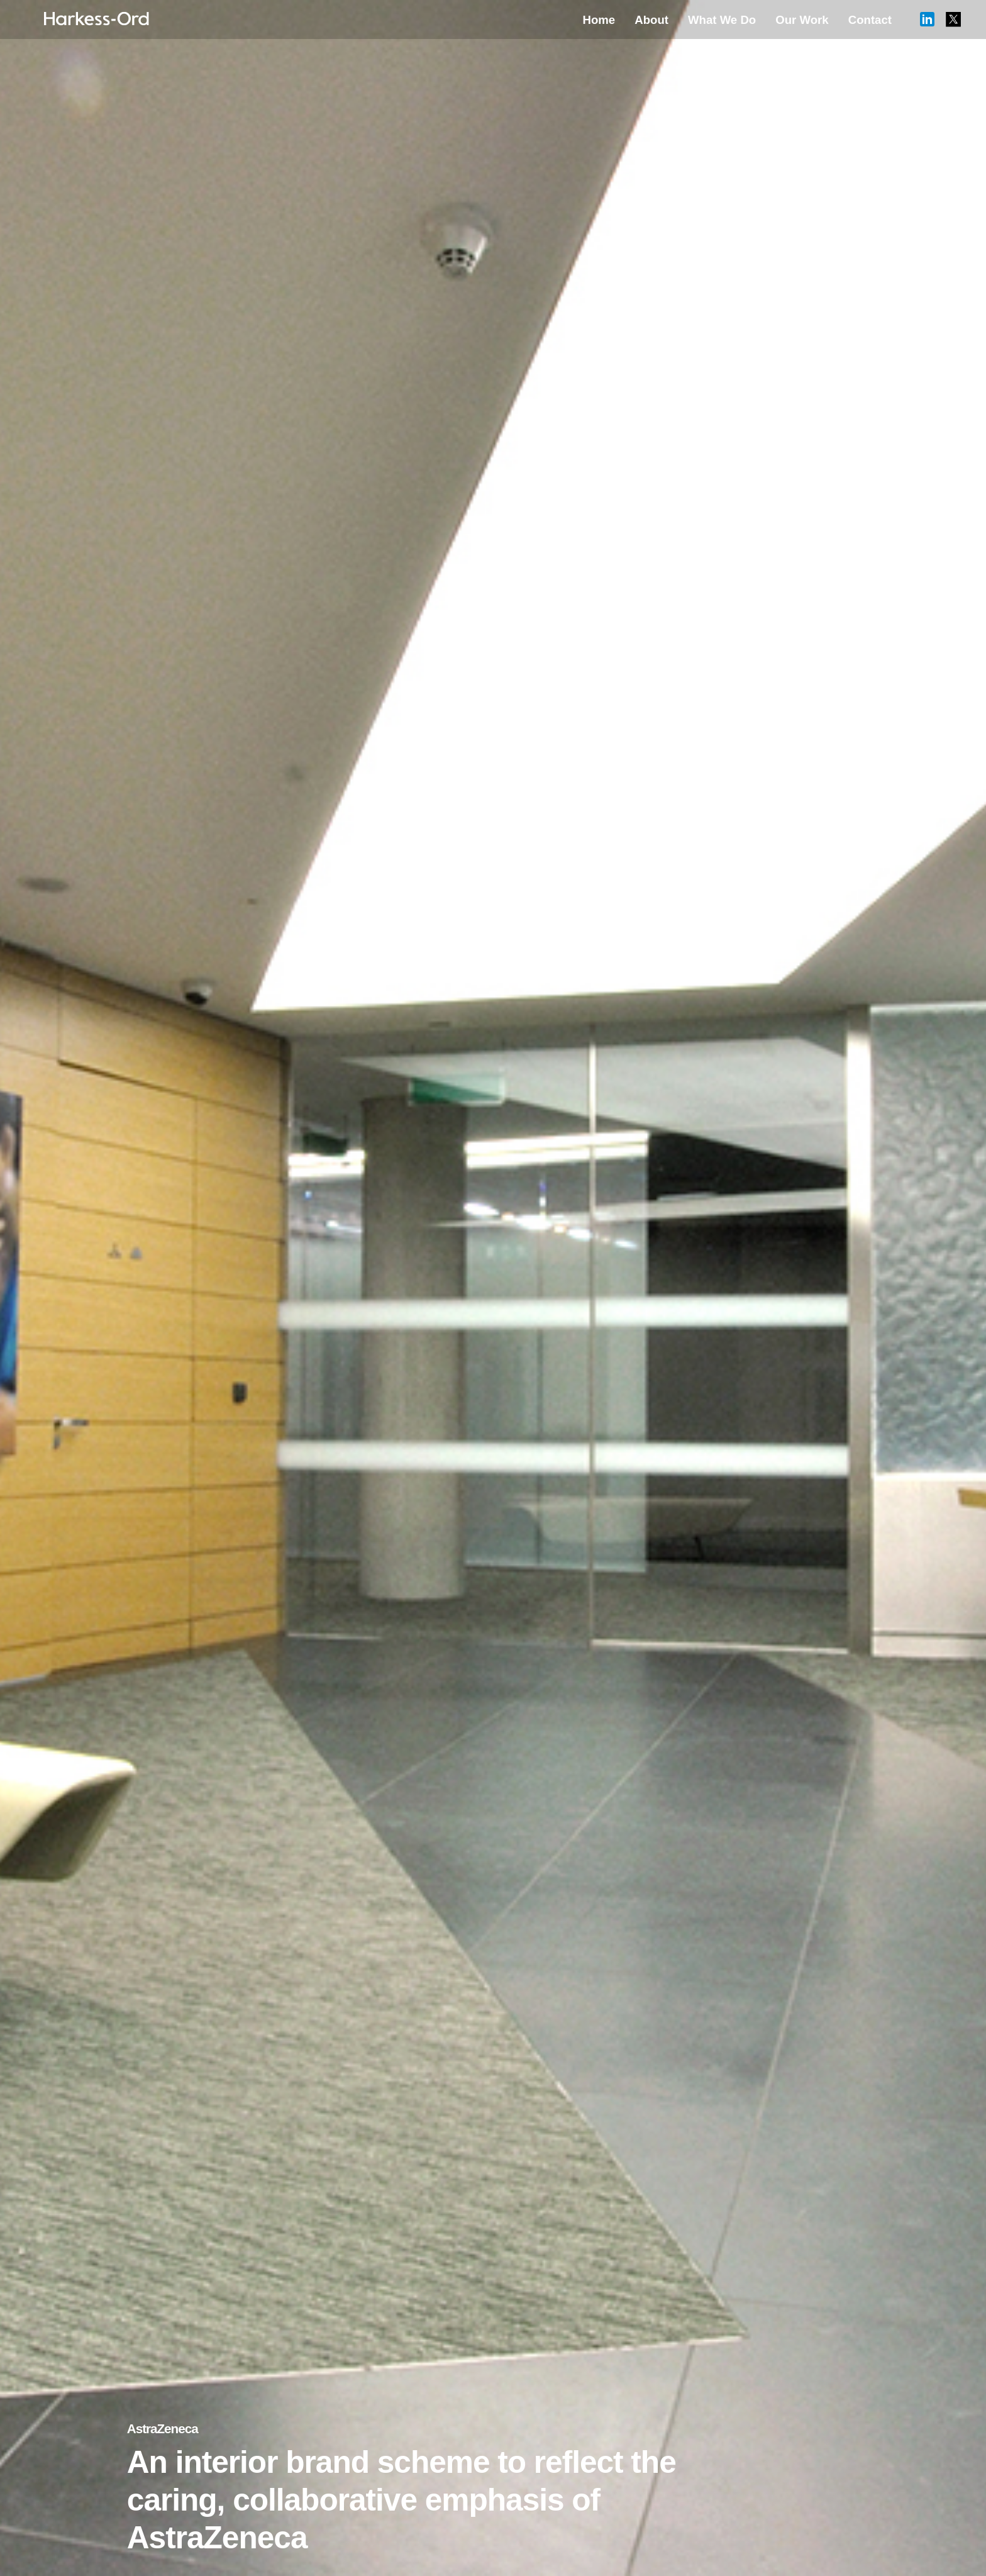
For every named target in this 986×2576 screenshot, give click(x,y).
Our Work (801, 19)
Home (598, 19)
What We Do (722, 19)
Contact (870, 19)
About (651, 19)
